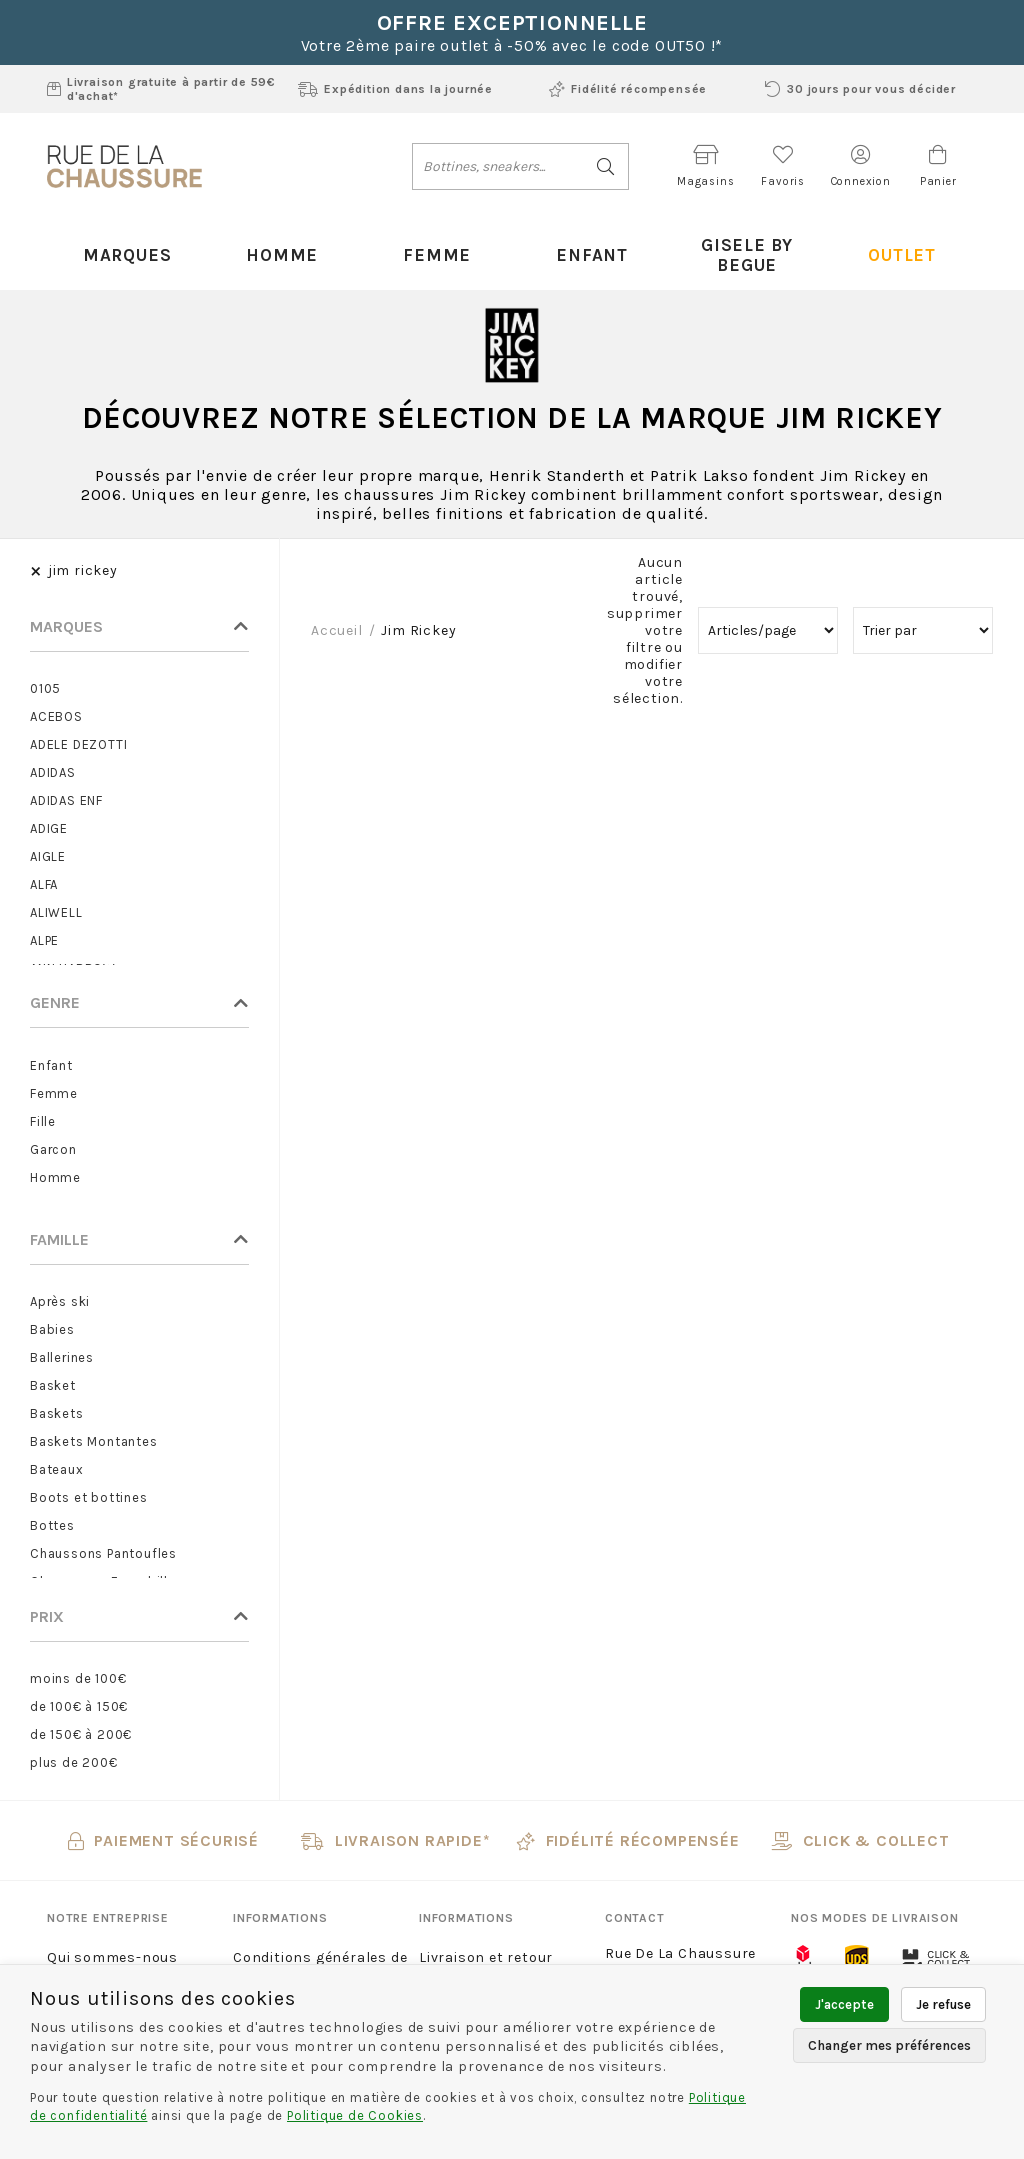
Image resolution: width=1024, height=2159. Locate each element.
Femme (435, 244)
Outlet (899, 244)
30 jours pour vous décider (860, 89)
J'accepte (844, 2004)
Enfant (589, 244)
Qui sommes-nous (112, 1938)
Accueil (337, 611)
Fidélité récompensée (628, 89)
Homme (280, 244)
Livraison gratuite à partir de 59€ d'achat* (161, 89)
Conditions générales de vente (320, 1951)
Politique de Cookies (355, 2115)
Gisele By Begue (745, 244)
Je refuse (943, 2004)
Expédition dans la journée (395, 89)
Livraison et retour (486, 1938)
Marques (124, 244)
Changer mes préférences (889, 2045)
